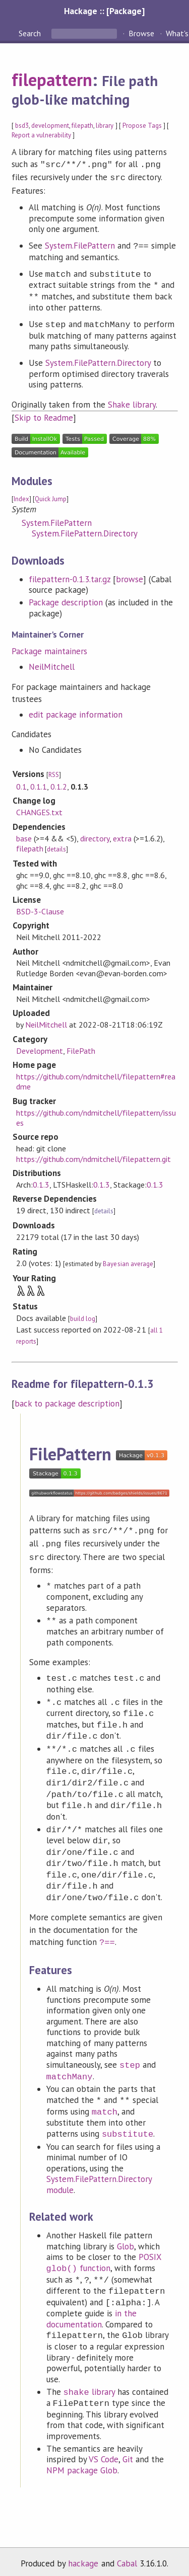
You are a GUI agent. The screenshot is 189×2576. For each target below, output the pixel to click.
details (56, 847)
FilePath (81, 1049)
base (24, 836)
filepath (82, 125)
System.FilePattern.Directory (98, 360)
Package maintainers (49, 649)
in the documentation (91, 2313)
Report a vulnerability (42, 135)
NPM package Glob (81, 2464)
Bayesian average (128, 1262)
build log (82, 1316)
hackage (83, 2557)
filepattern (52, 79)
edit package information (76, 712)
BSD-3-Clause (40, 909)
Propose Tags (142, 125)
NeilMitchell (52, 664)
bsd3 (22, 125)
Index (21, 497)
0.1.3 (41, 1183)
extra (122, 836)
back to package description (67, 1401)
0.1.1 (38, 784)
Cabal (127, 2557)
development (50, 125)
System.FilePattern (80, 244)
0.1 (21, 784)
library (104, 125)
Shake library (132, 402)
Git (127, 2453)
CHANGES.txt (39, 810)
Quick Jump (51, 497)
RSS (53, 772)
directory (94, 836)
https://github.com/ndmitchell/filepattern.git (93, 1157)
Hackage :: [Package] (104, 11)
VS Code (103, 2453)
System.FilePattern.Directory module (99, 2178)
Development (39, 1049)
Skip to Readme (44, 415)
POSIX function (104, 2256)
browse (129, 577)
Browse (141, 33)
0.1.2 (58, 784)
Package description (66, 600)
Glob (125, 2240)
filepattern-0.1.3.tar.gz (70, 577)
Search (31, 33)
